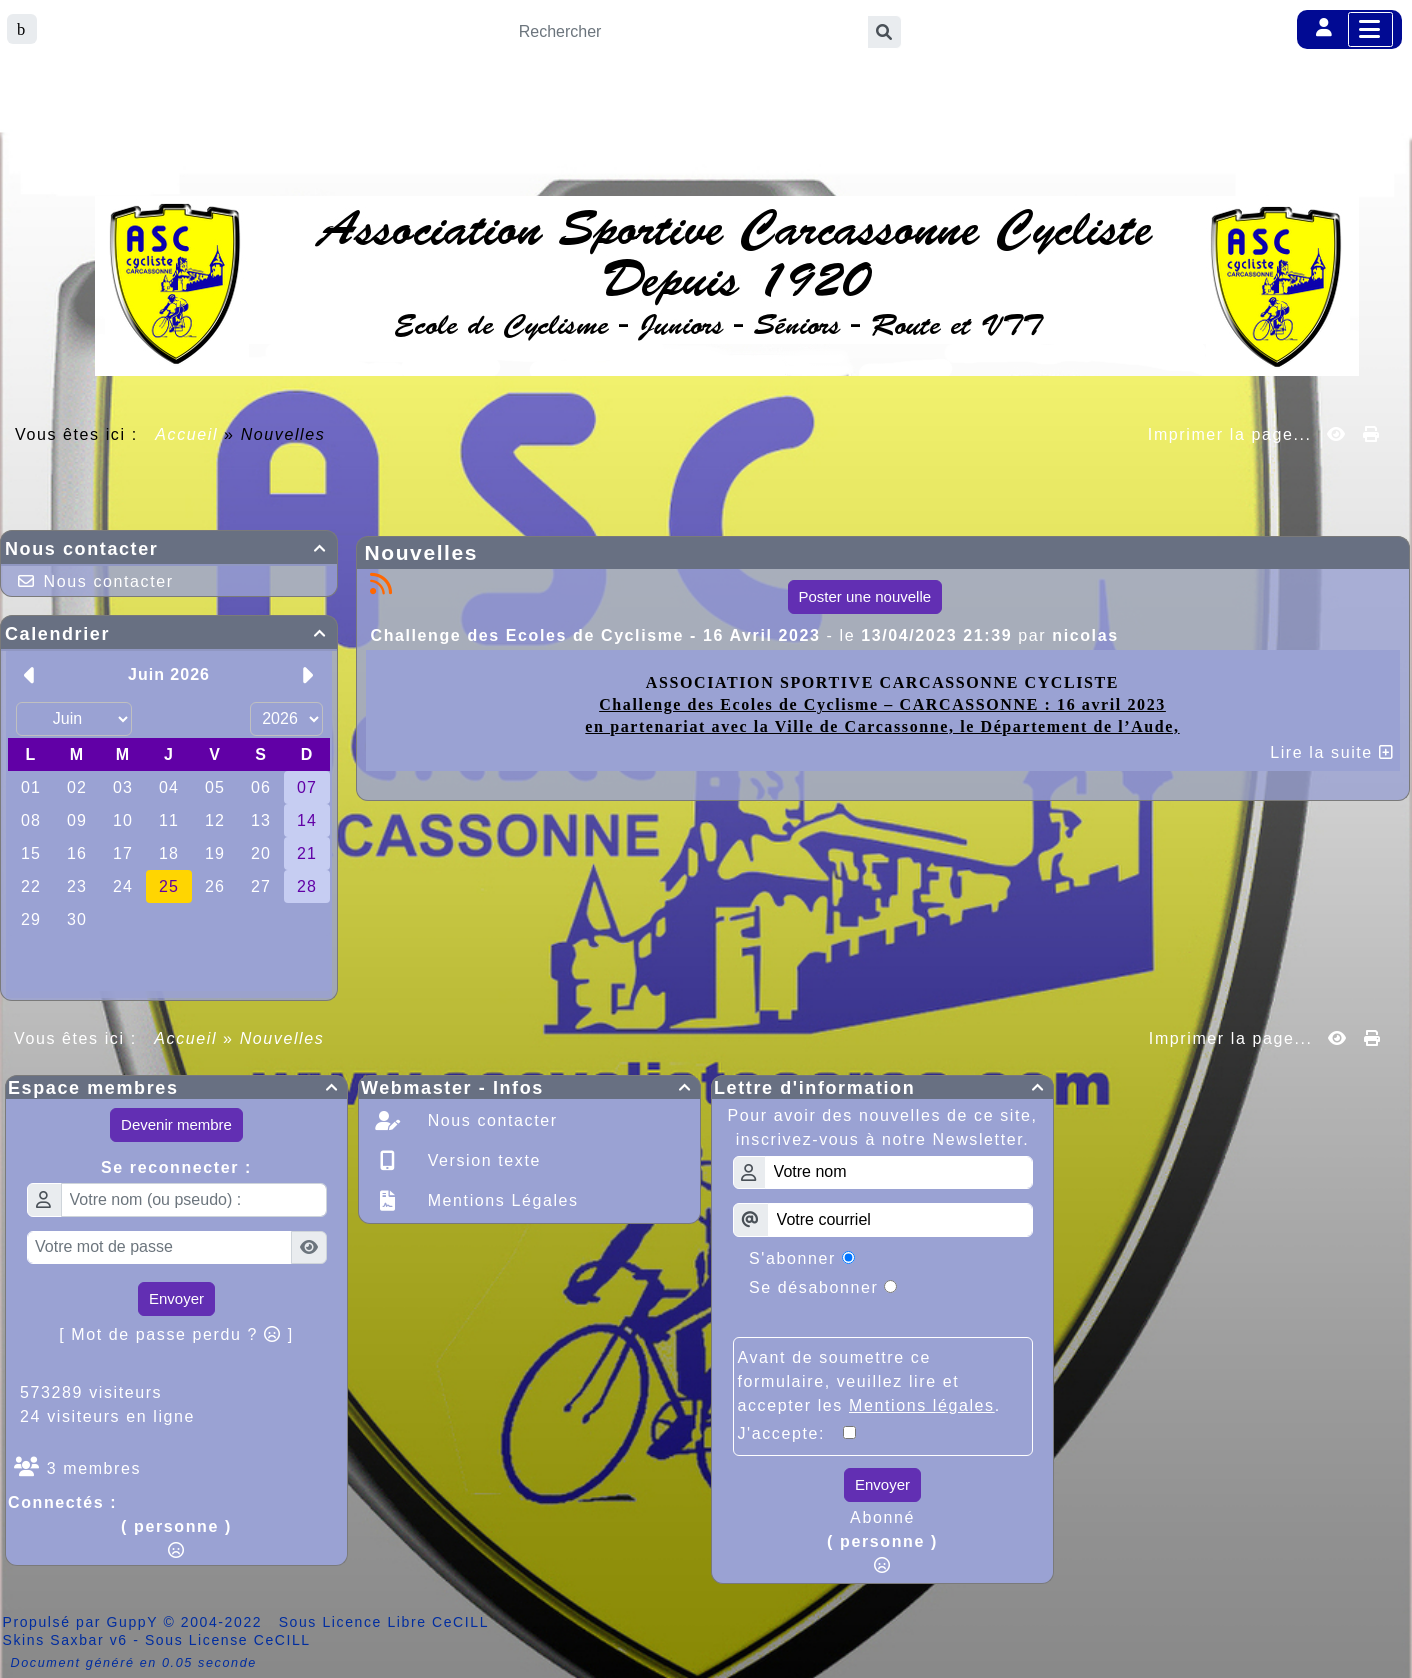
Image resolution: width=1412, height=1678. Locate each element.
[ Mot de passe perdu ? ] (176, 1334)
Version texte (481, 1160)
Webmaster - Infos (529, 1088)
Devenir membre (176, 1124)
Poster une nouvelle (865, 596)
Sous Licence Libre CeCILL (386, 1622)
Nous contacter (169, 549)
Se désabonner (813, 1287)
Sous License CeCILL (228, 1640)
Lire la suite (1332, 752)
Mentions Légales (500, 1200)
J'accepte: (791, 1433)
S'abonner (792, 1258)
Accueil (187, 434)
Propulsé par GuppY (83, 1622)
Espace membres (176, 1088)
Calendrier (169, 634)
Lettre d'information (882, 1088)
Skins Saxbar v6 (65, 1640)
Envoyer (176, 1298)
